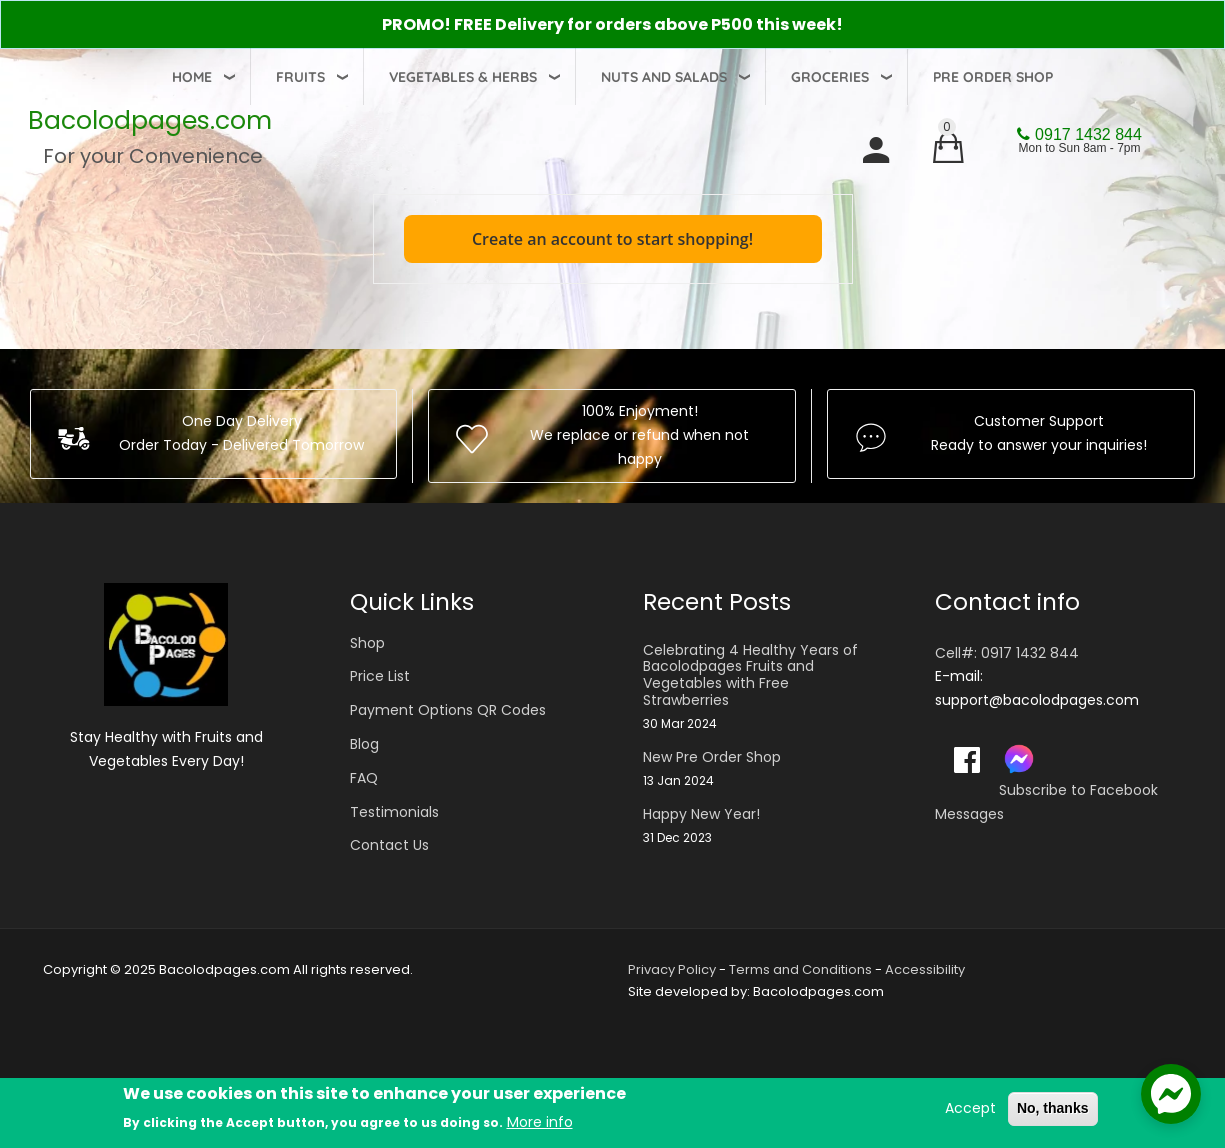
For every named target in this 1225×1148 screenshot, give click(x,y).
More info (540, 1123)
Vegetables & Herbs (463, 77)
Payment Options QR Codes (448, 710)
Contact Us (389, 845)
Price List (380, 676)
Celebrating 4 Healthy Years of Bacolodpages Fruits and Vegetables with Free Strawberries (750, 675)
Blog (364, 744)
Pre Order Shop (993, 77)
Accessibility (925, 969)
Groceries (830, 77)
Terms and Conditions (800, 969)
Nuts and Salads (664, 77)
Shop (367, 643)
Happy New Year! (701, 814)
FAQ (364, 778)
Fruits (300, 77)
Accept (970, 1109)
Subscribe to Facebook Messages (1046, 802)
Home (192, 77)
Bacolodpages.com (150, 120)
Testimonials (394, 812)
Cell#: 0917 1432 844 (1007, 653)
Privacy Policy (672, 969)
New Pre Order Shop (712, 757)
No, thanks (1053, 1109)
